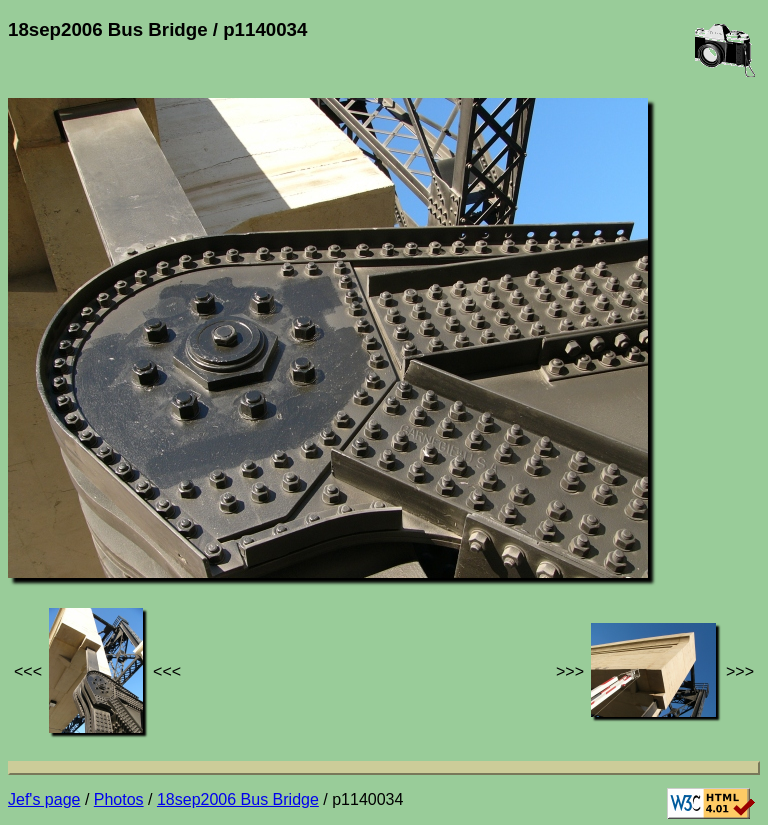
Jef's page (44, 799)
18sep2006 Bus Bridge (238, 799)
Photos (119, 799)
